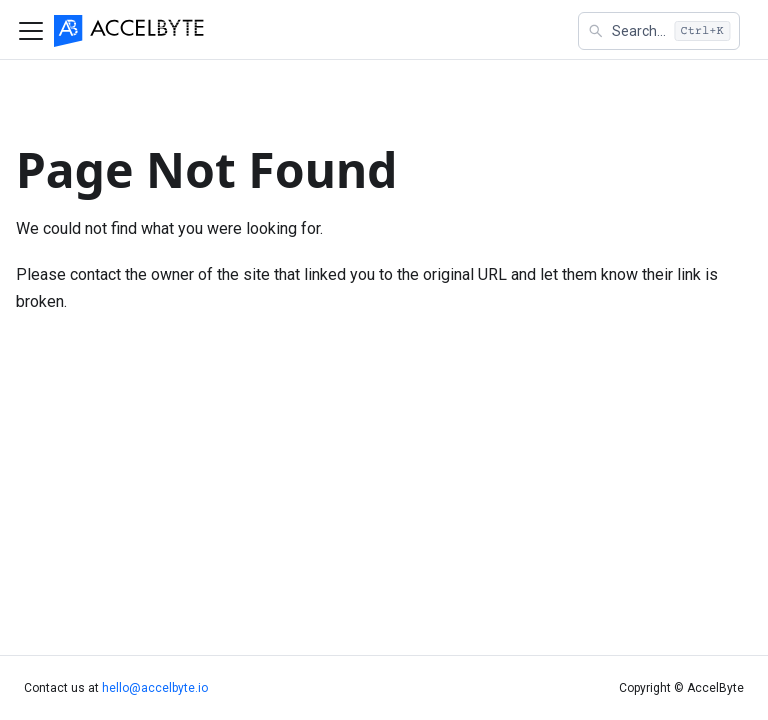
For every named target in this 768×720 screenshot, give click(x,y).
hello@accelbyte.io (155, 688)
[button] (659, 31)
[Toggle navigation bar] (31, 31)
